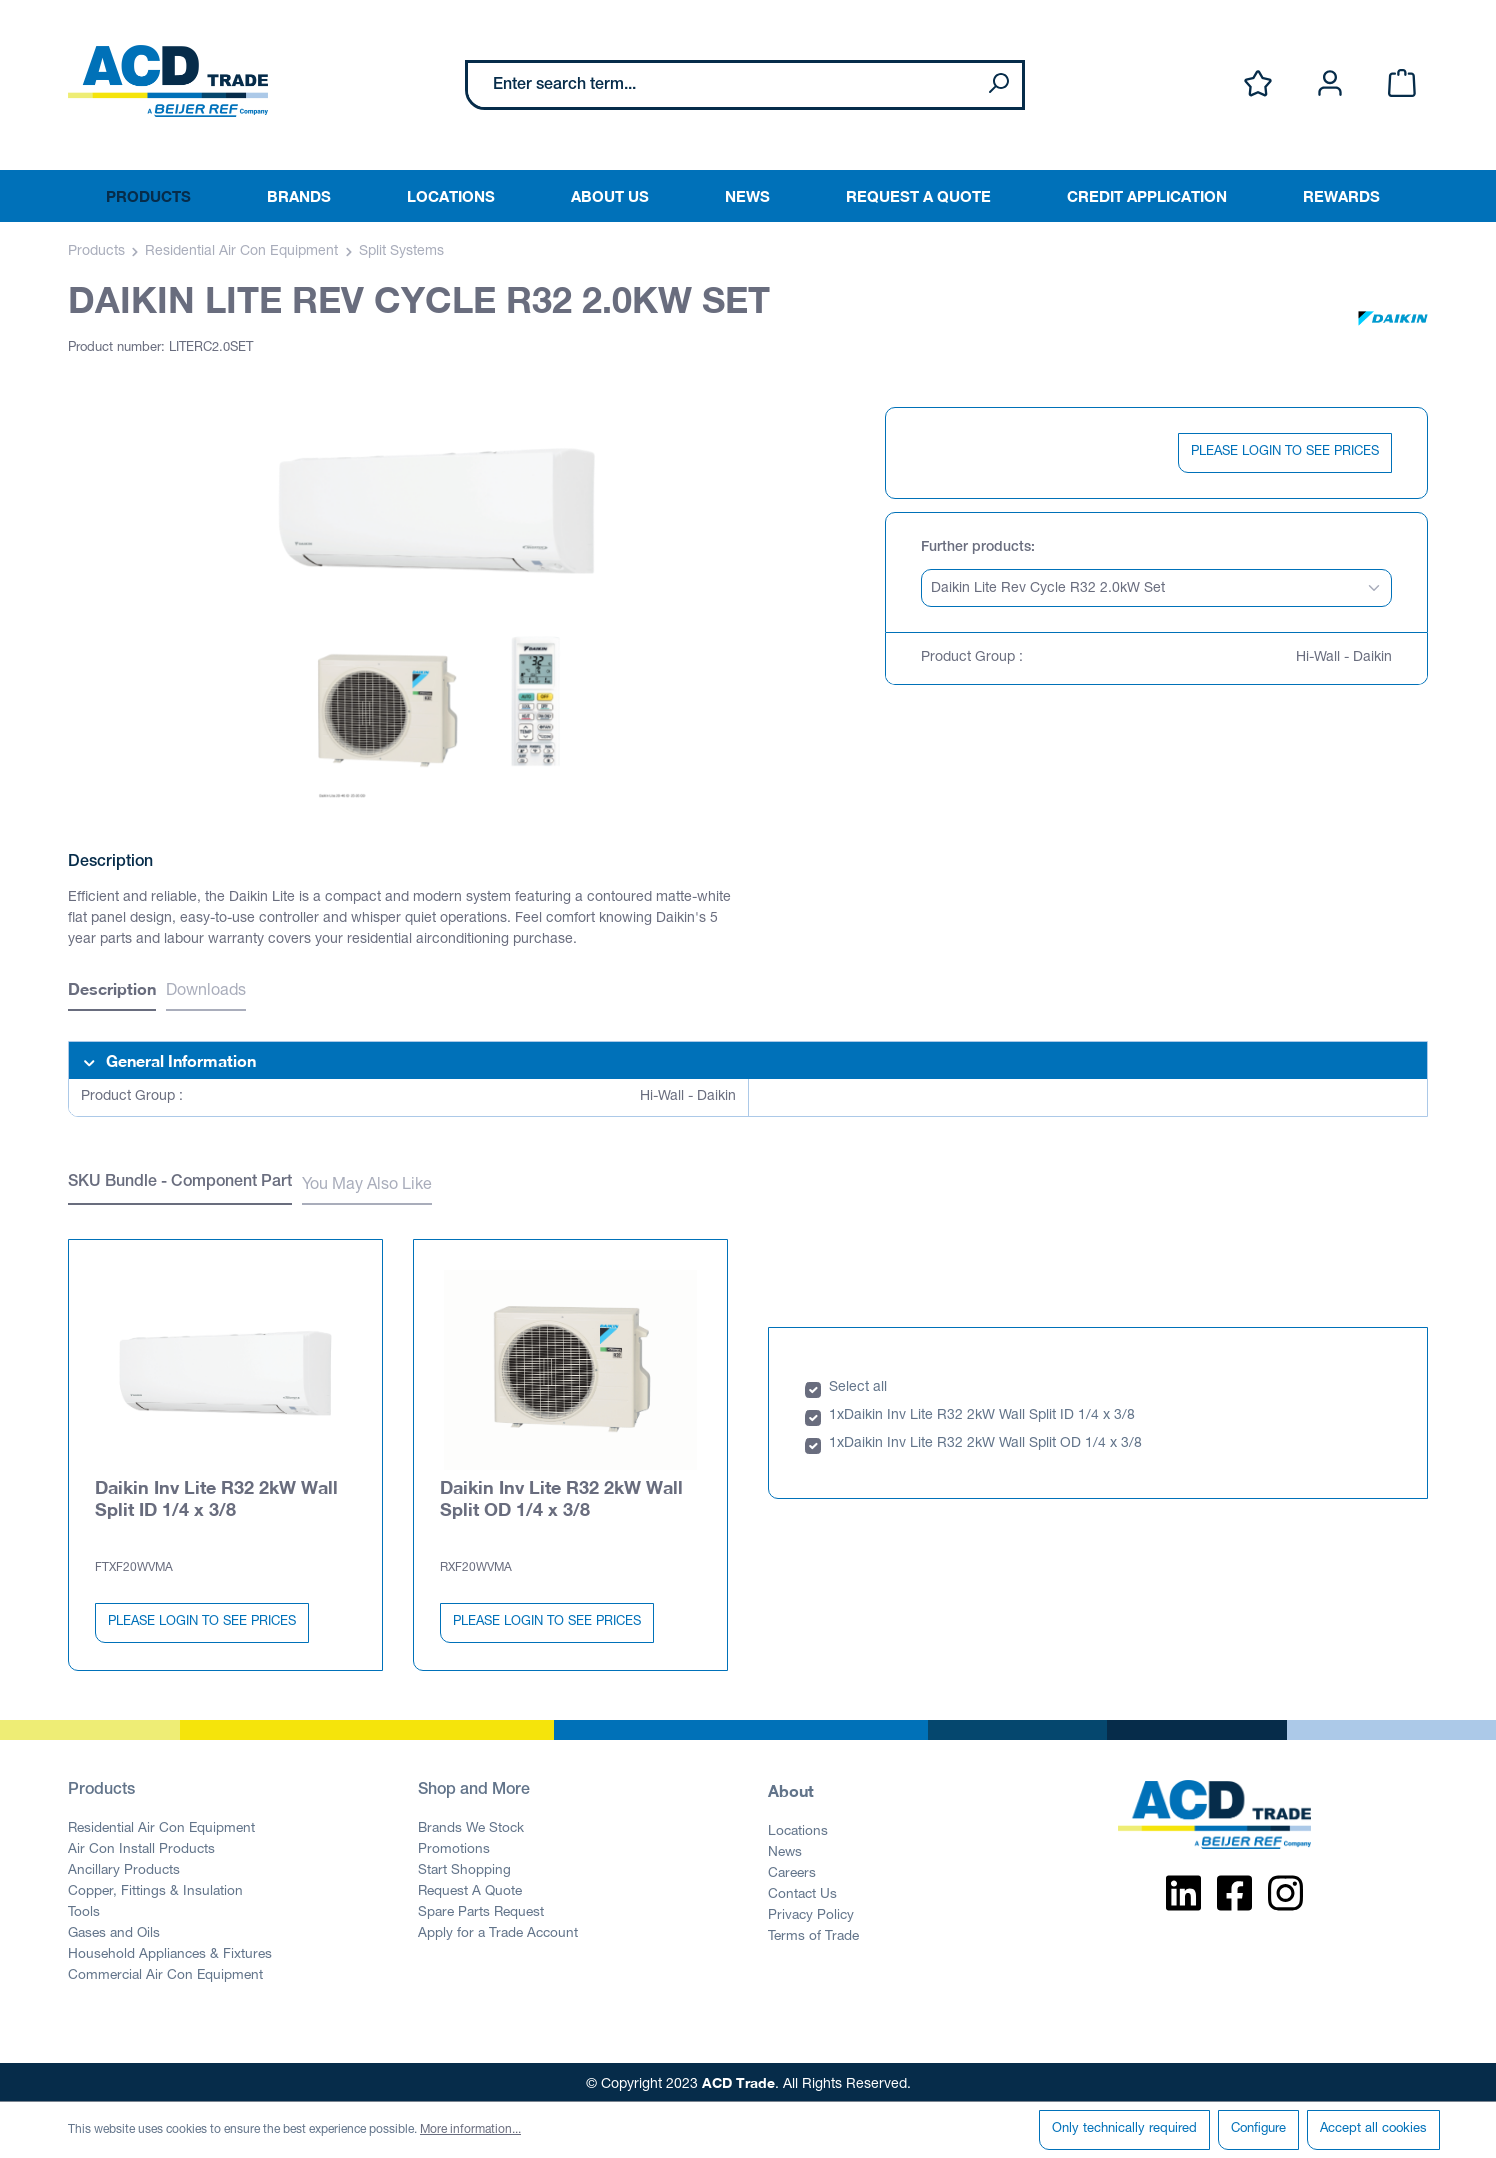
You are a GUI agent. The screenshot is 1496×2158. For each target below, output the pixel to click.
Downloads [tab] (206, 992)
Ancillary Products (124, 1867)
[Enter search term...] (721, 85)
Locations (798, 1828)
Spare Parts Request (481, 1909)
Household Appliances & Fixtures (170, 1951)
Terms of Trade (813, 1933)
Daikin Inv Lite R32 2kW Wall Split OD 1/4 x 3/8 (561, 1494)
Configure (1258, 2129)
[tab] (112, 991)
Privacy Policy (811, 1912)
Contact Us (802, 1891)
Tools (84, 1909)
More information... (470, 2130)
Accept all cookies (1373, 2129)
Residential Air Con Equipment (161, 1825)
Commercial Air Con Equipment (165, 1972)
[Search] (998, 85)
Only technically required (1124, 2129)
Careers (792, 1870)
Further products (976, 548)
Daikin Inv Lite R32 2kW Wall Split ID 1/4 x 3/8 (216, 1494)
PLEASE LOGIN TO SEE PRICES (1285, 452)
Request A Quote (470, 1888)
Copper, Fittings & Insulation (155, 1888)
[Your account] (1330, 84)
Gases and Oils (114, 1930)
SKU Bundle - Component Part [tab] (180, 1183)
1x (836, 1412)
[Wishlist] (1258, 84)
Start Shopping (464, 1867)
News (785, 1849)
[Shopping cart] (1402, 84)
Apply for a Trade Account (498, 1930)
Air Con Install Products (141, 1846)
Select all (858, 1384)
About (791, 1786)
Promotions (454, 1846)
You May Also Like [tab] (367, 1186)
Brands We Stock (471, 1825)
